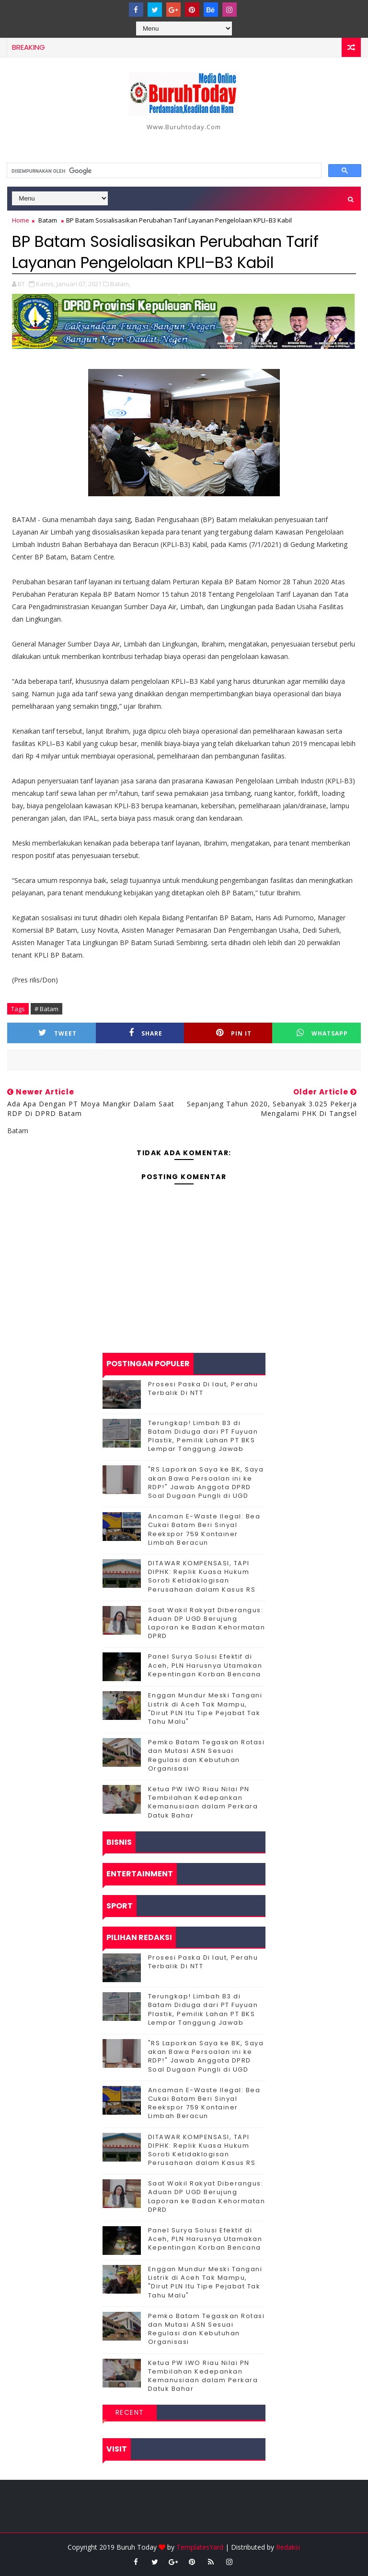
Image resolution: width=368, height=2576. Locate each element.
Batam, (120, 283)
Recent (129, 2412)
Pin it (234, 1032)
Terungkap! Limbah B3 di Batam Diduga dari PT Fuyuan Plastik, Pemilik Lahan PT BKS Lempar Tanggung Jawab (203, 1436)
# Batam (46, 1008)
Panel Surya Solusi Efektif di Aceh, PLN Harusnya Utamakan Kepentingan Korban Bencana (205, 1665)
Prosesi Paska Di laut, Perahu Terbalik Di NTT (203, 1388)
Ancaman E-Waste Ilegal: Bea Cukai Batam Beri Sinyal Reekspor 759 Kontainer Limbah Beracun (204, 1529)
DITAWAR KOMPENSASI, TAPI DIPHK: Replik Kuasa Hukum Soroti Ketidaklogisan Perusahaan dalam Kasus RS (202, 1576)
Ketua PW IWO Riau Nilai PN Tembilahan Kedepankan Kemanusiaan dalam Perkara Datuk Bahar (203, 1802)
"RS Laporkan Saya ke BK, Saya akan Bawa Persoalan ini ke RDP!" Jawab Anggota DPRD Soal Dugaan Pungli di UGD (206, 1482)
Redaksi (288, 2547)
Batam (47, 220)
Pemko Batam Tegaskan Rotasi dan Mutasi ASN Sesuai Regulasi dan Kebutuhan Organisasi (206, 1755)
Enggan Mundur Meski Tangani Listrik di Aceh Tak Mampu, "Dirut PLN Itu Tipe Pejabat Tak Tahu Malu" (205, 1708)
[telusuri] (163, 171)
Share (145, 1032)
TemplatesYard (199, 2547)
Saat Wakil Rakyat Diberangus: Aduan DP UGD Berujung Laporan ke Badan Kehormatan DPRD (206, 1623)
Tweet (57, 1032)
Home (20, 220)
